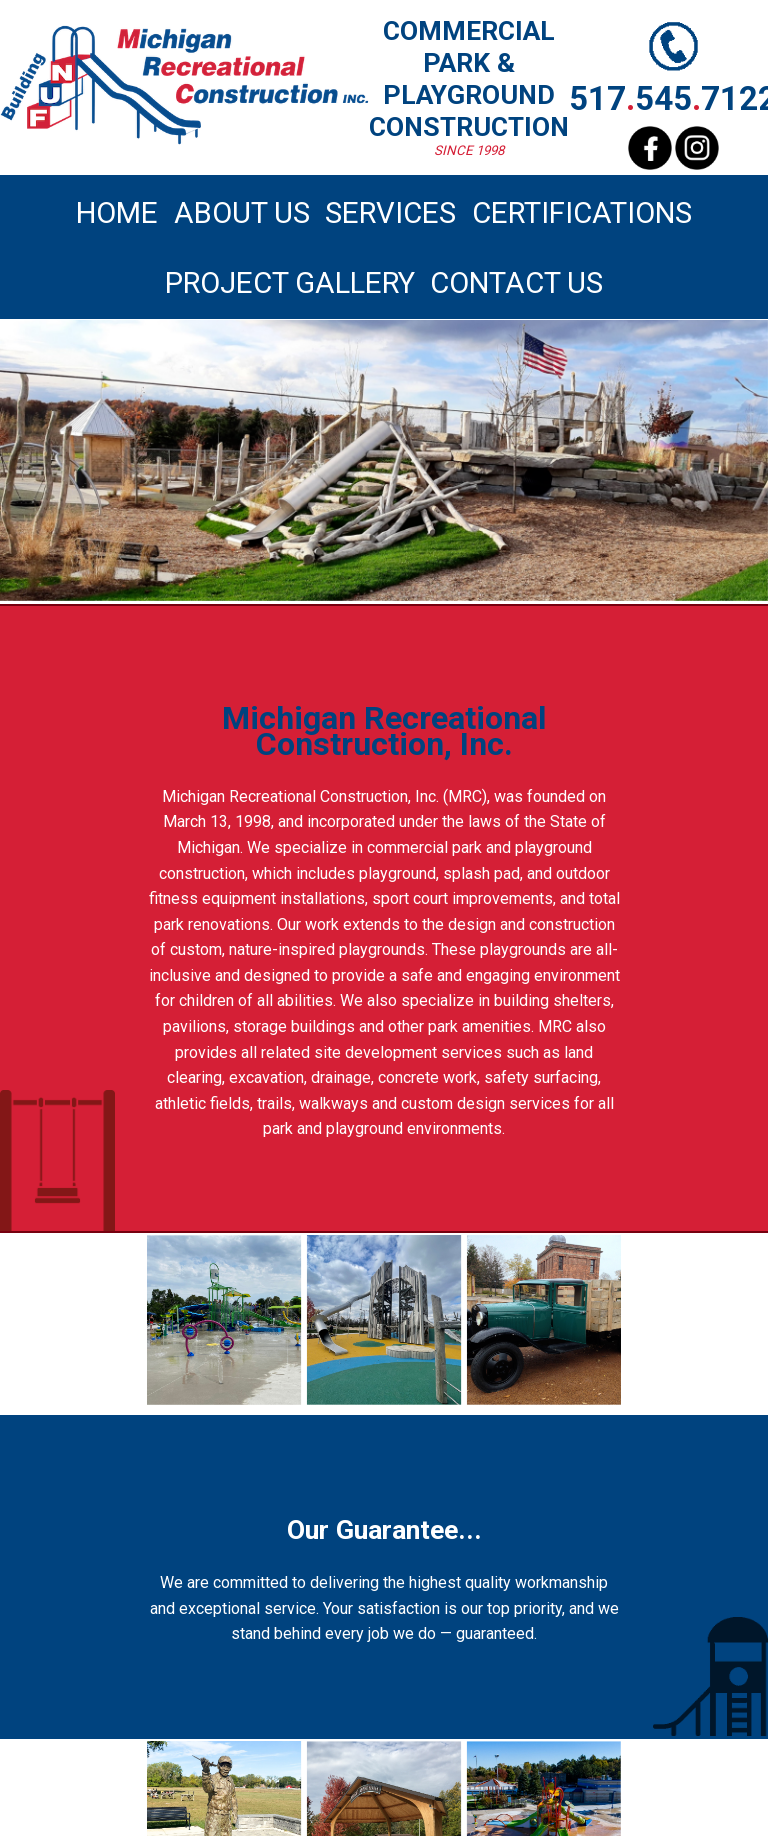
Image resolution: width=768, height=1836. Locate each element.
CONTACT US (516, 283)
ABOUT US (242, 213)
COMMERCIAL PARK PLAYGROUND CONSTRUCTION (469, 79)
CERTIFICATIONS (582, 213)
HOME (117, 213)
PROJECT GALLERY (290, 283)
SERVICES (390, 213)
